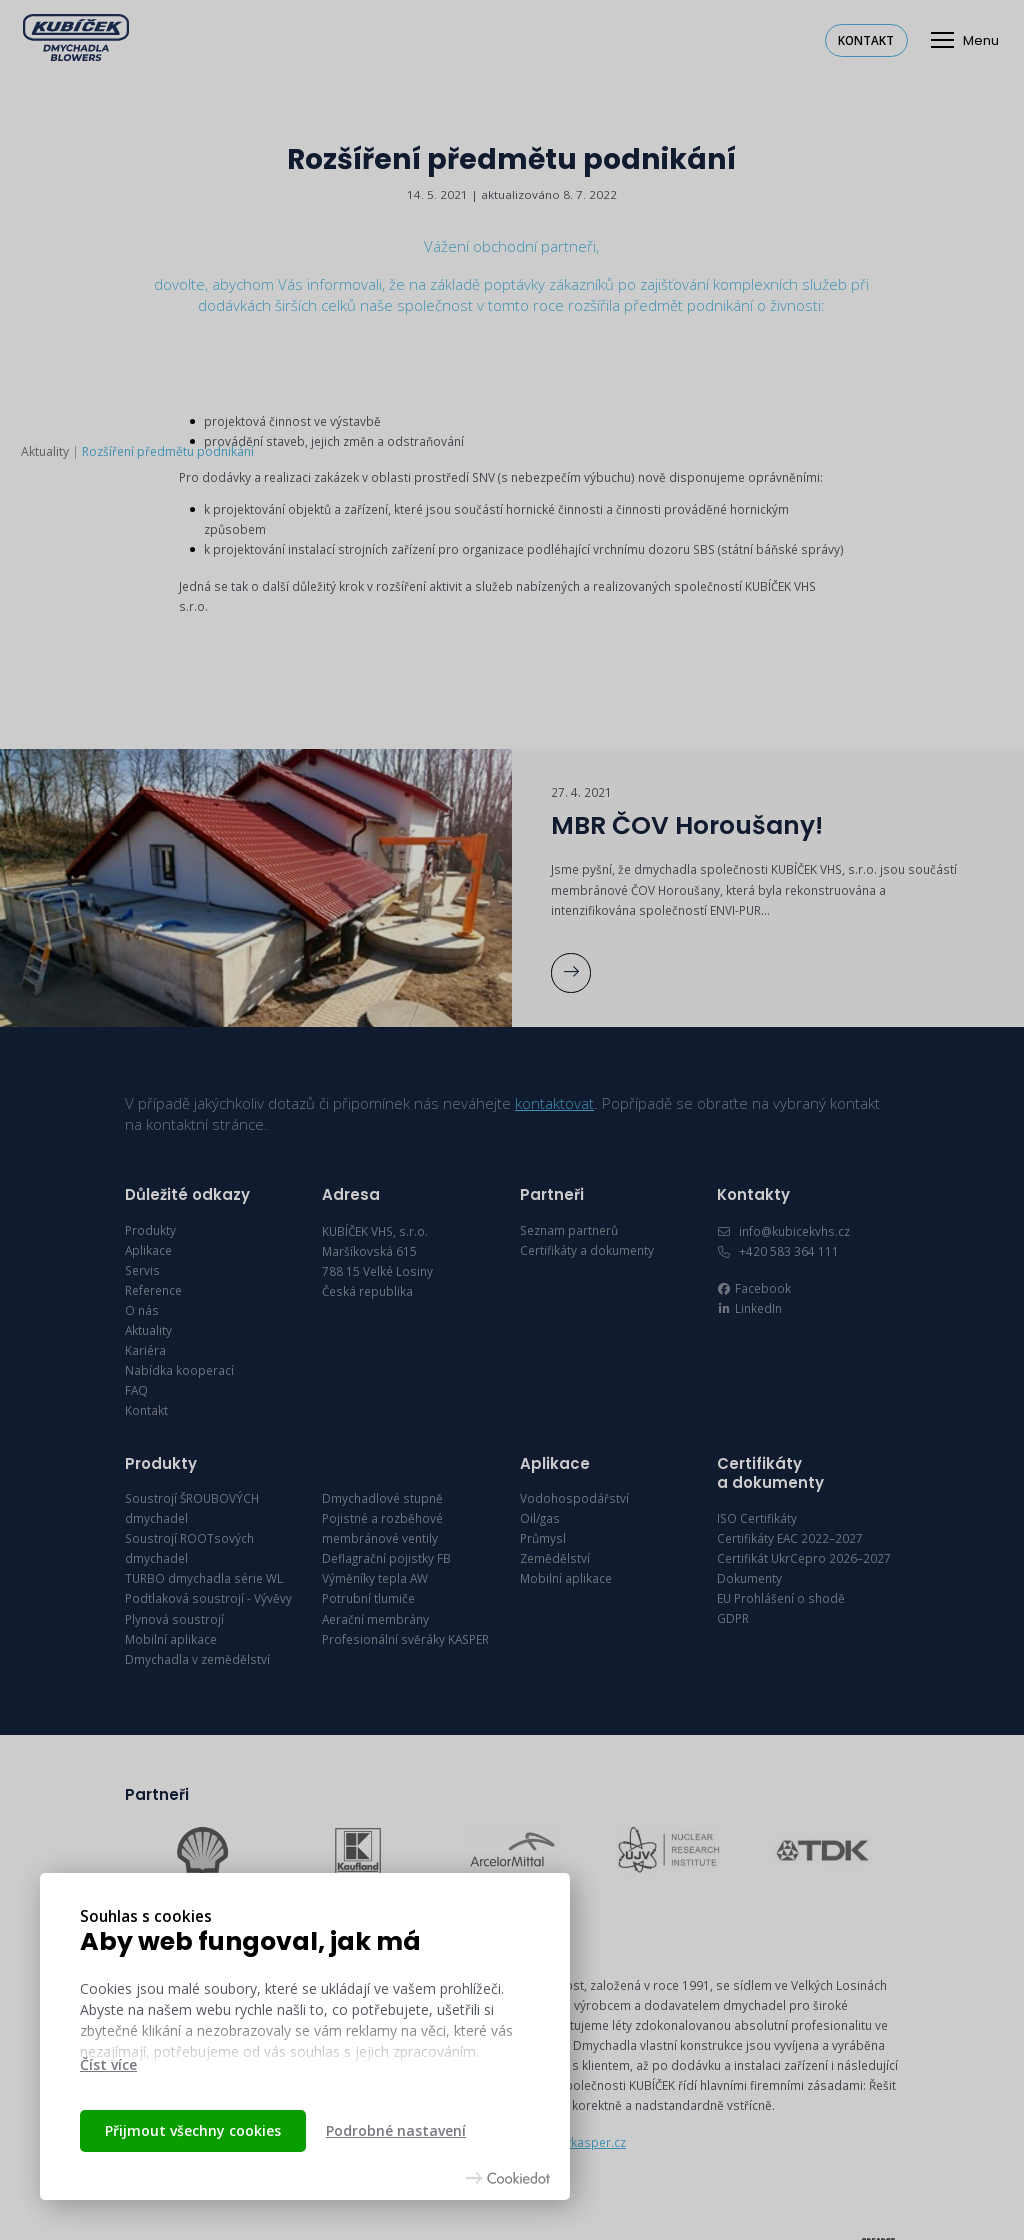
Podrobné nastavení (396, 2130)
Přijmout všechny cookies (193, 2130)
